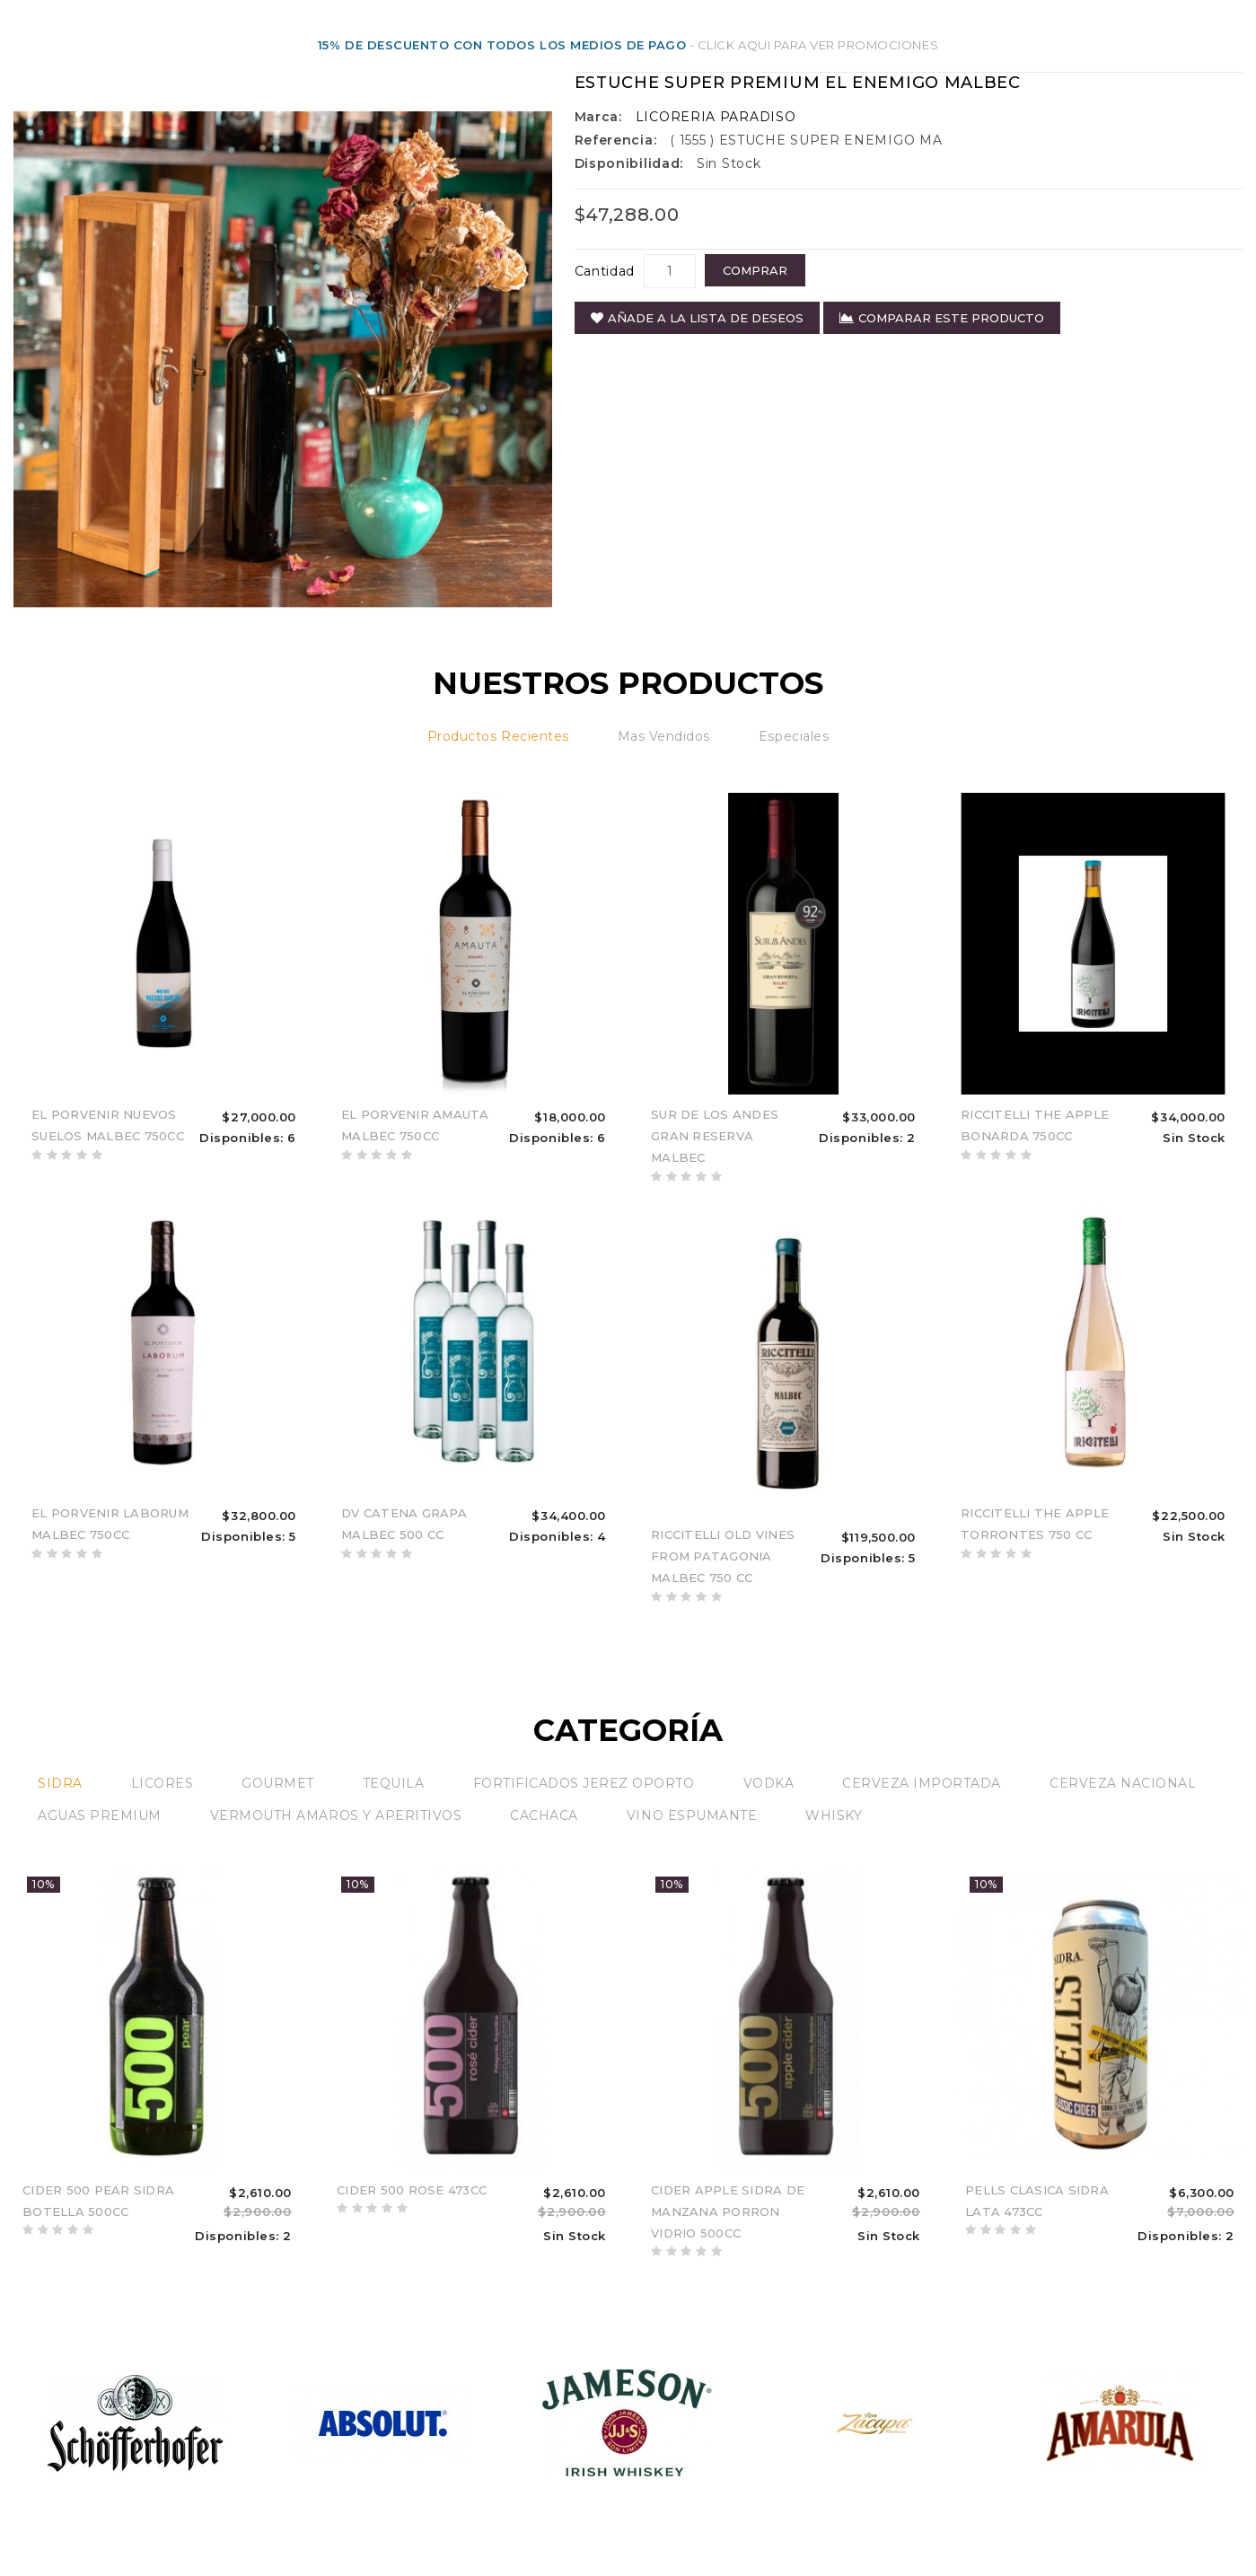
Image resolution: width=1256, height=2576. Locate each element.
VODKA (769, 1783)
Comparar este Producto (941, 318)
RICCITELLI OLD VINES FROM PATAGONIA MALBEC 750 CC (723, 1556)
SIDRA (60, 1783)
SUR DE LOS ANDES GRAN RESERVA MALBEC (714, 1136)
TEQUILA (394, 1783)
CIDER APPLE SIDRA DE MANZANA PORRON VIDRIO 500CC (727, 2211)
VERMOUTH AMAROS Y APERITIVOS (336, 1815)
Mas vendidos (664, 736)
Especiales (794, 736)
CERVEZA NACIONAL (1123, 1783)
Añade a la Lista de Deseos (697, 318)
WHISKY (833, 1815)
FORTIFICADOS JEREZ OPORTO (584, 1783)
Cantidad (605, 271)
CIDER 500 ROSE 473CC (412, 2190)
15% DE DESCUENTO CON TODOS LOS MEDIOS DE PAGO (502, 45)
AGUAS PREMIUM (100, 1815)
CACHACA (544, 1815)
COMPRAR (755, 270)
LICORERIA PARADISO (716, 117)
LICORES (162, 1783)
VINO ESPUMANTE (692, 1815)
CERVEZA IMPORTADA (921, 1783)
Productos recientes (498, 736)
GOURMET (278, 1783)
